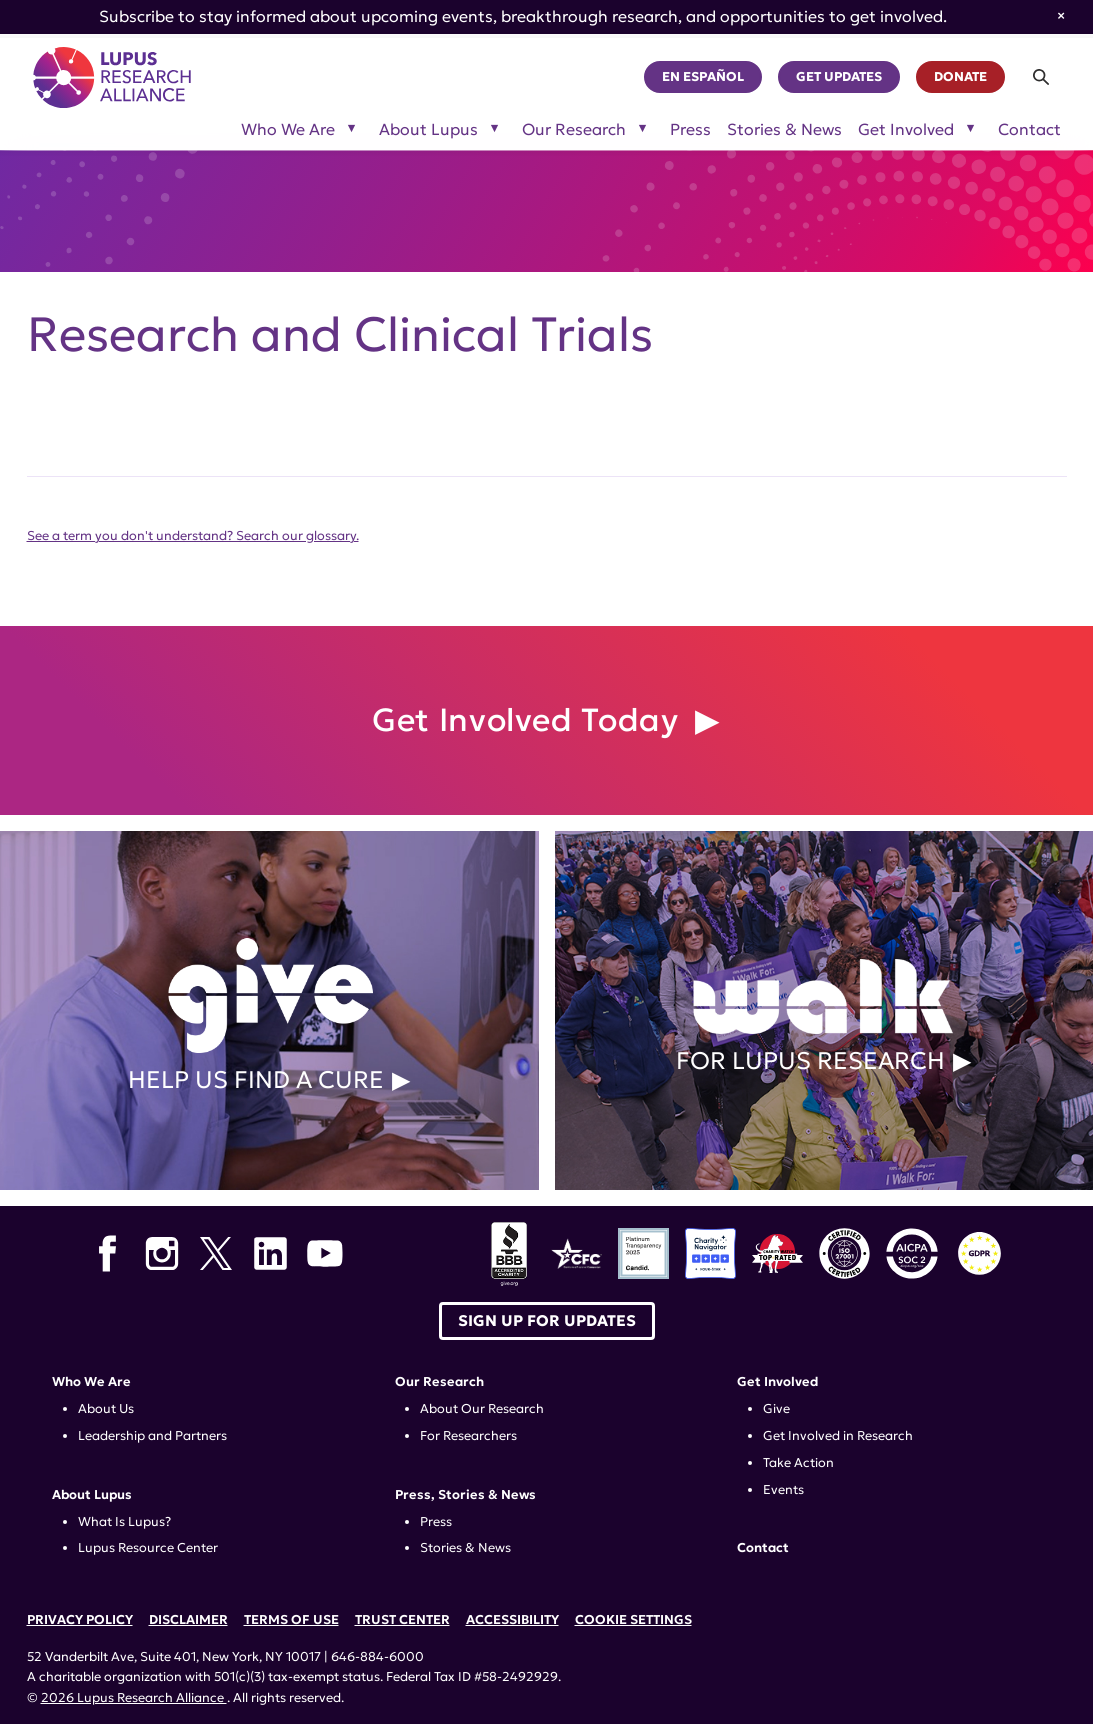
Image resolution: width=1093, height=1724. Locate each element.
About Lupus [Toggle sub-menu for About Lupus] (428, 130)
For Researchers (468, 1436)
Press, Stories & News (465, 1495)
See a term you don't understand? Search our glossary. (193, 536)
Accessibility (512, 1620)
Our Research (439, 1382)
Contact (1029, 130)
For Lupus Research (824, 1010)
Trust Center (402, 1620)
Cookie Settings (633, 1620)
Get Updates (839, 77)
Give (776, 1409)
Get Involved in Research (838, 1436)
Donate (960, 77)
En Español (703, 77)
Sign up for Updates (547, 1320)
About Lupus (92, 1495)
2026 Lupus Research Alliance (134, 1698)
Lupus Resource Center (148, 1548)
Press (690, 130)
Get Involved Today (529, 720)
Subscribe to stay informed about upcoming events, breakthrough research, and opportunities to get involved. (523, 16)
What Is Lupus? (124, 1522)
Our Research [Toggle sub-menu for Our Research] (574, 130)
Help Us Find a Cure (269, 1010)
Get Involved (777, 1382)
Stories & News (784, 130)
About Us (106, 1409)
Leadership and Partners (152, 1436)
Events (783, 1490)
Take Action (798, 1463)
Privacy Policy (80, 1620)
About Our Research (482, 1409)
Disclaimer (188, 1620)
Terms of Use (291, 1620)
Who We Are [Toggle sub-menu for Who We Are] (288, 130)
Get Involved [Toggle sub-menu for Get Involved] (906, 130)
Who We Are (91, 1382)
